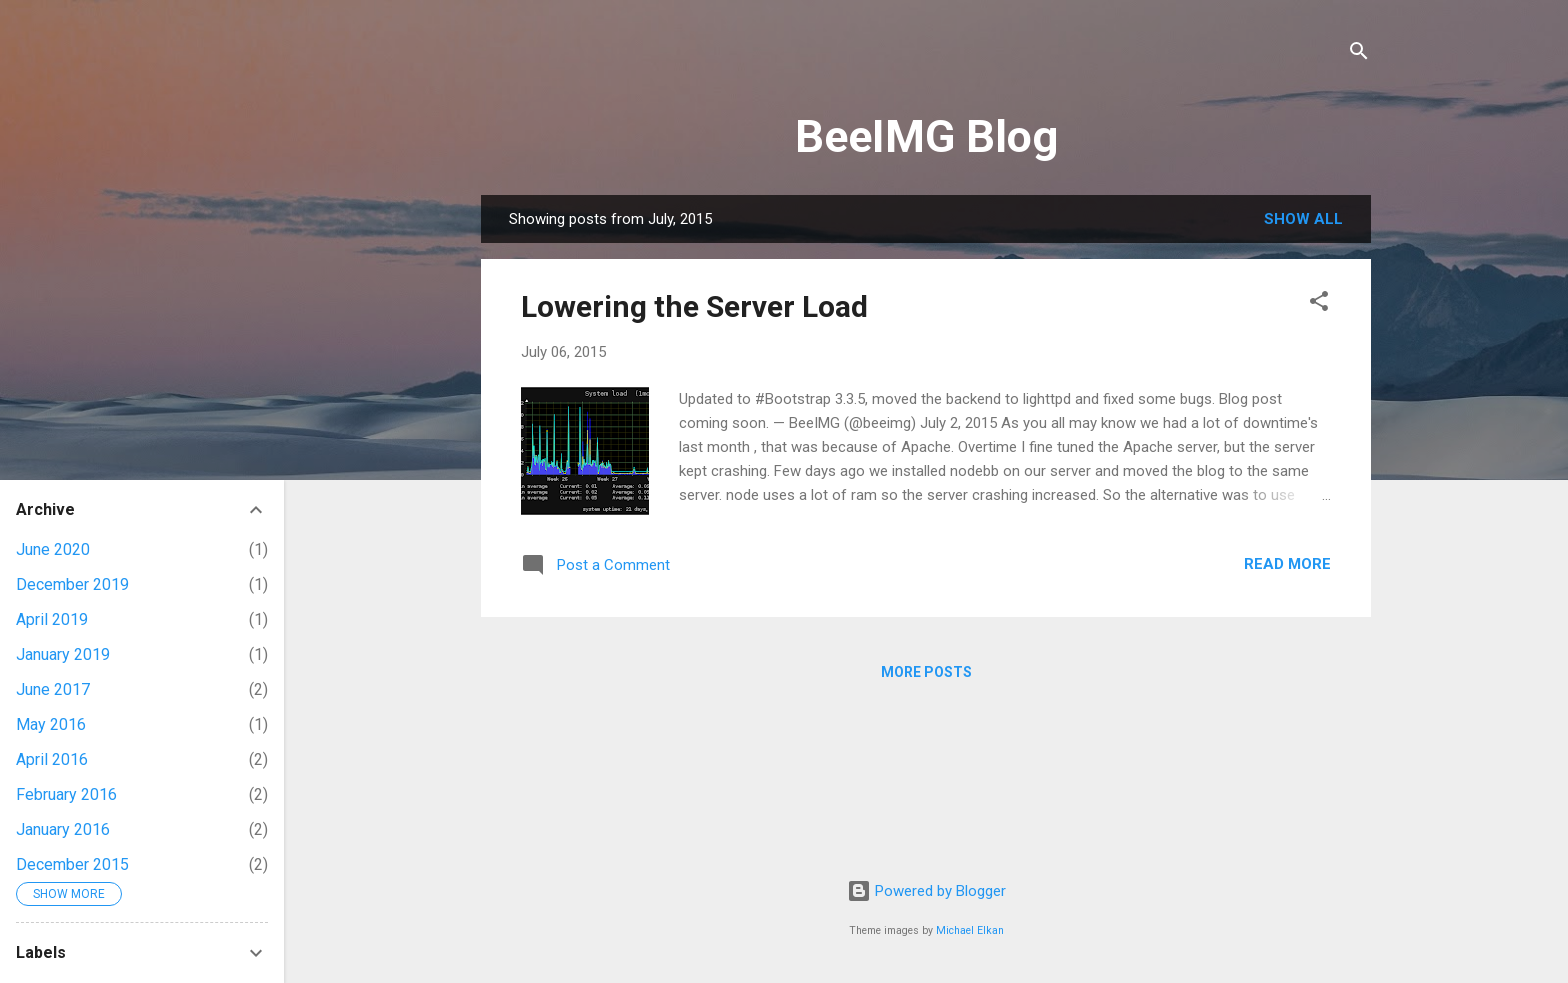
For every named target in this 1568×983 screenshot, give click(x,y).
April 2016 (52, 759)
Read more (1287, 564)
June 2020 (53, 549)
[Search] (1359, 54)
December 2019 (72, 584)
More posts (926, 672)
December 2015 (72, 864)
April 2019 (52, 619)
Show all (1303, 219)
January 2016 (63, 829)
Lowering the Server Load (694, 306)
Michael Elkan (970, 930)
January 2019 (63, 654)
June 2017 (53, 689)
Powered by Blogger (926, 891)
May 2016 (51, 724)
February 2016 (66, 794)
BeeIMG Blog (926, 136)
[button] (1319, 304)
